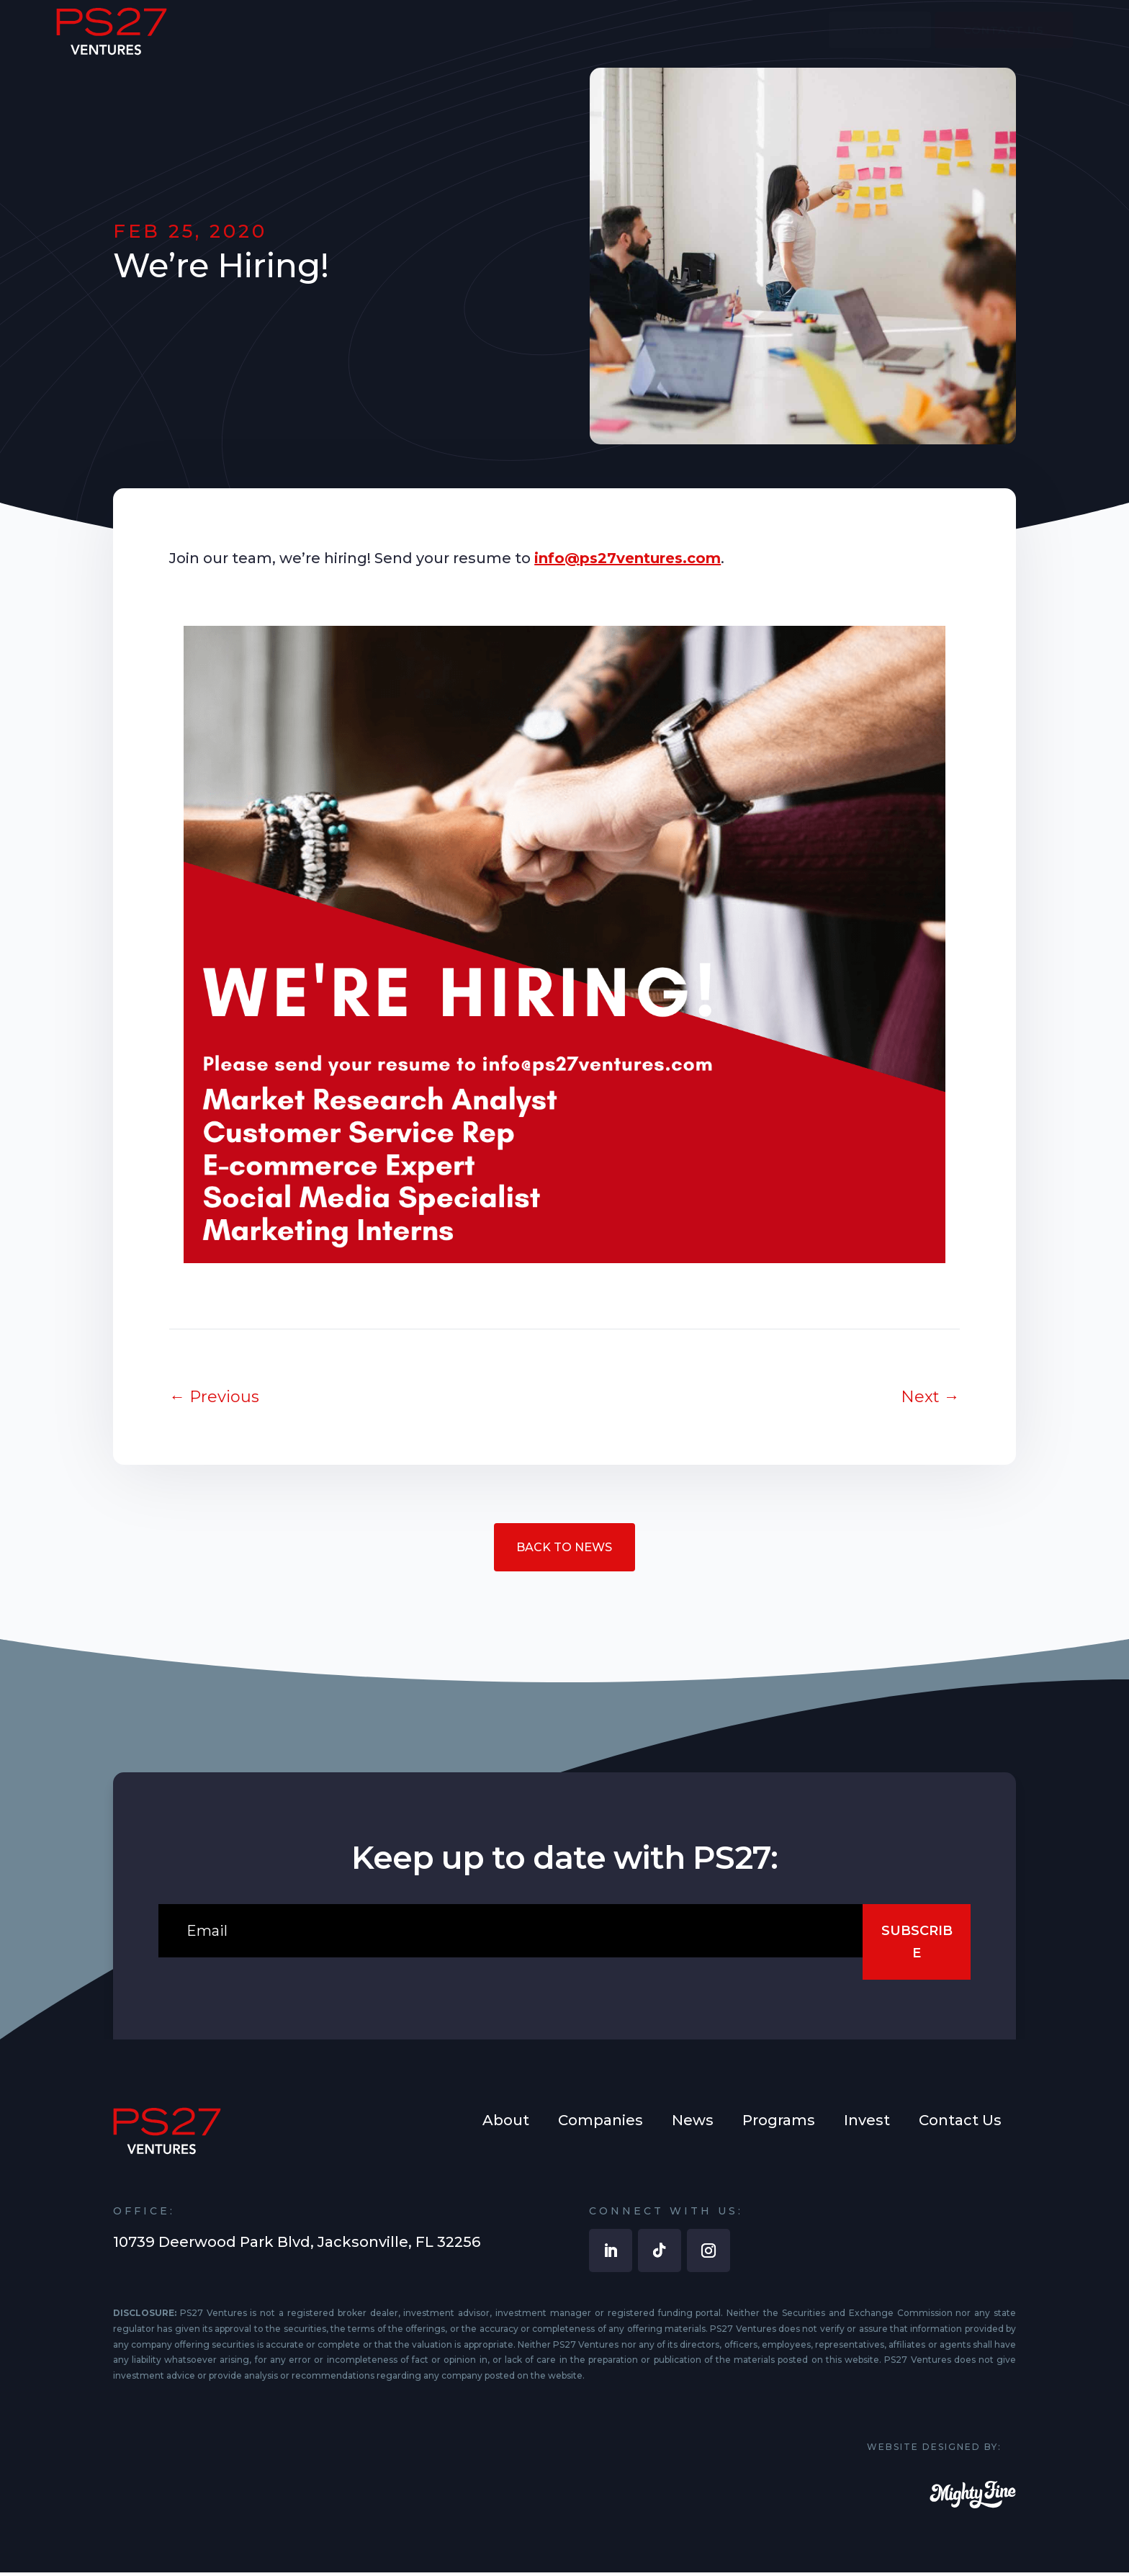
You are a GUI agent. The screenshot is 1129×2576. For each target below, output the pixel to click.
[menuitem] (526, 41)
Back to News (564, 1548)
